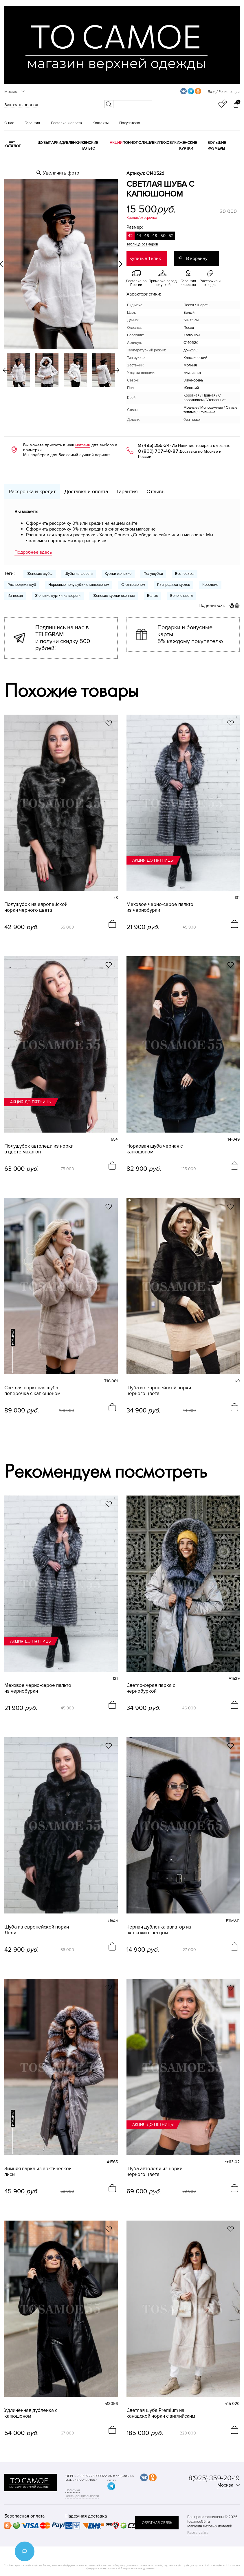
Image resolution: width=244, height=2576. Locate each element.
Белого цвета (181, 595)
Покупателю (129, 123)
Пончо (129, 142)
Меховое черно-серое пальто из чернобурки (159, 907)
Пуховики (169, 142)
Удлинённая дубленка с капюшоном (30, 2413)
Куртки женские (118, 573)
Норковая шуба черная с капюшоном (154, 1149)
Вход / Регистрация (224, 91)
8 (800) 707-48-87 (158, 451)
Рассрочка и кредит (32, 491)
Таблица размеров (142, 244)
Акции (116, 142)
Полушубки (147, 142)
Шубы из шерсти (79, 573)
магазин (82, 445)
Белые (152, 595)
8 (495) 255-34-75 (157, 445)
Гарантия (32, 123)
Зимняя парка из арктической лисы (37, 2171)
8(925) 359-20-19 (214, 2478)
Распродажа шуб (22, 584)
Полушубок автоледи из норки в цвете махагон (39, 1149)
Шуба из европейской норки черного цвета (158, 1391)
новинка (13, 1337)
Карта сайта (197, 2532)
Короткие (210, 584)
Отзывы (156, 491)
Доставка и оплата (66, 123)
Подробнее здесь (33, 552)
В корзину (197, 258)
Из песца (15, 595)
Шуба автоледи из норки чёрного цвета (154, 2171)
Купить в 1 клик (145, 258)
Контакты (101, 123)
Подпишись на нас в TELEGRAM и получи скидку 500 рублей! (62, 638)
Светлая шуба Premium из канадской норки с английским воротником (160, 2413)
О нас (9, 123)
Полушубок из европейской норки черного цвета (35, 907)
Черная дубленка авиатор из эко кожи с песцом (158, 1930)
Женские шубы (39, 573)
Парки (55, 142)
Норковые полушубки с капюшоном (78, 584)
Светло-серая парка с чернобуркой (150, 1688)
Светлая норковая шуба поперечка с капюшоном (32, 1391)
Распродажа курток (173, 584)
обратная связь (157, 2522)
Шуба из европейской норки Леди (36, 1930)
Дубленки (70, 142)
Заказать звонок (21, 104)
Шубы (43, 142)
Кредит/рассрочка (141, 217)
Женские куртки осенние (114, 595)
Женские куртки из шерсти (57, 595)
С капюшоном (133, 584)
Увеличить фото (61, 173)
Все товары (184, 573)
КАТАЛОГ (12, 146)
